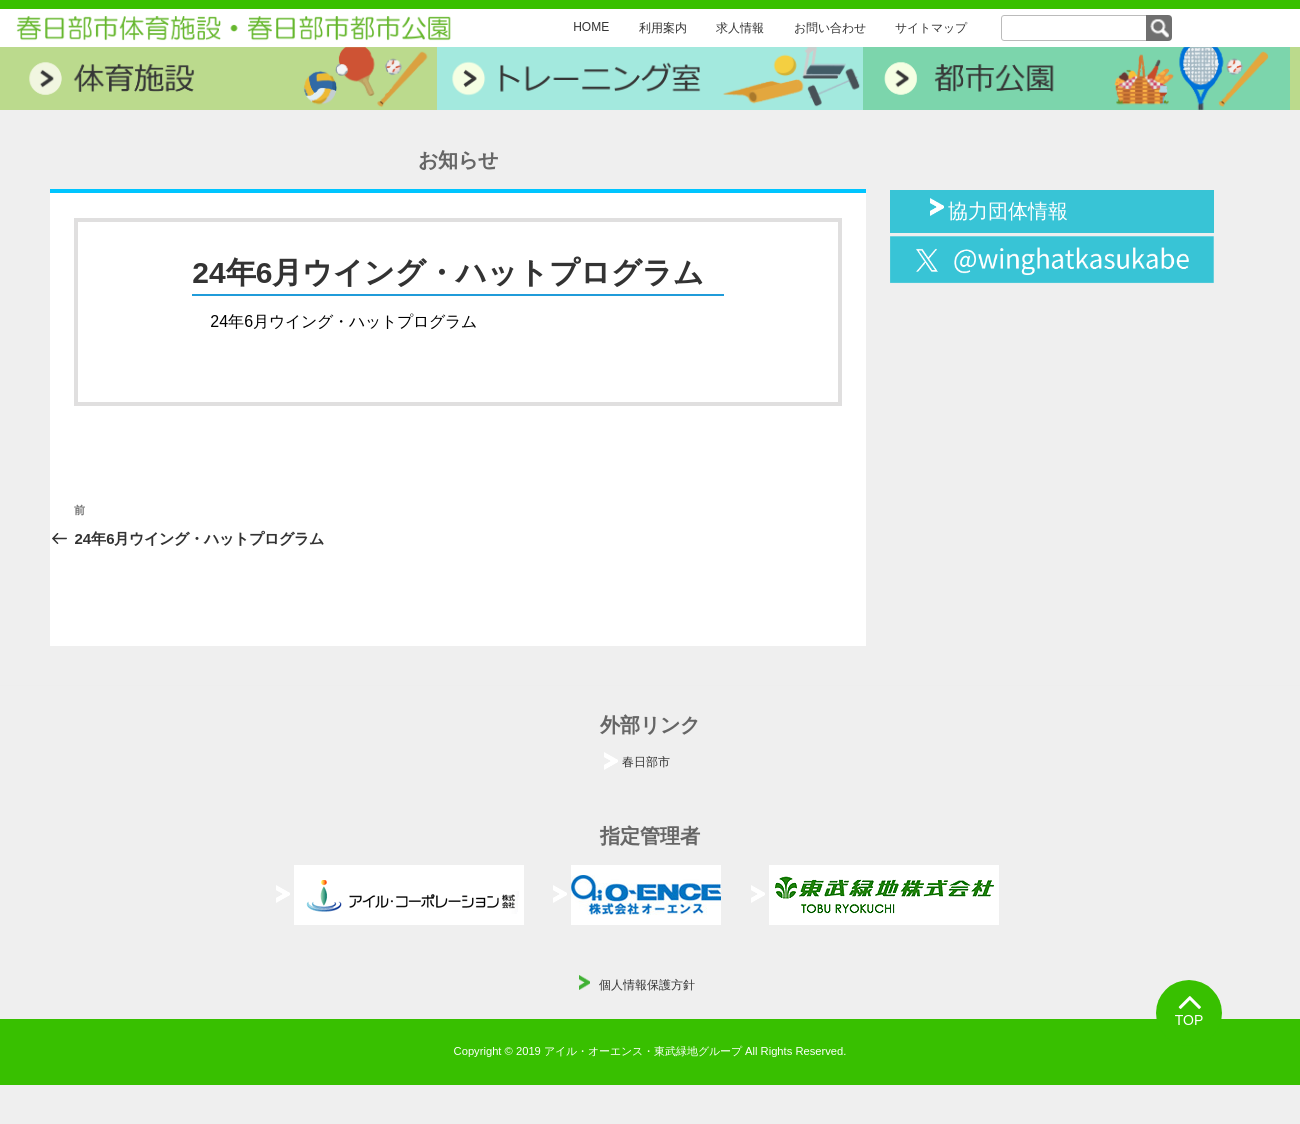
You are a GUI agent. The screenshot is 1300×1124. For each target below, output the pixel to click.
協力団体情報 (1008, 209)
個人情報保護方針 (647, 985)
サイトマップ (931, 28)
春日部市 (646, 762)
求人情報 (740, 28)
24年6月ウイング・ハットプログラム (343, 321)
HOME (591, 27)
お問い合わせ (830, 28)
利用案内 (663, 28)
